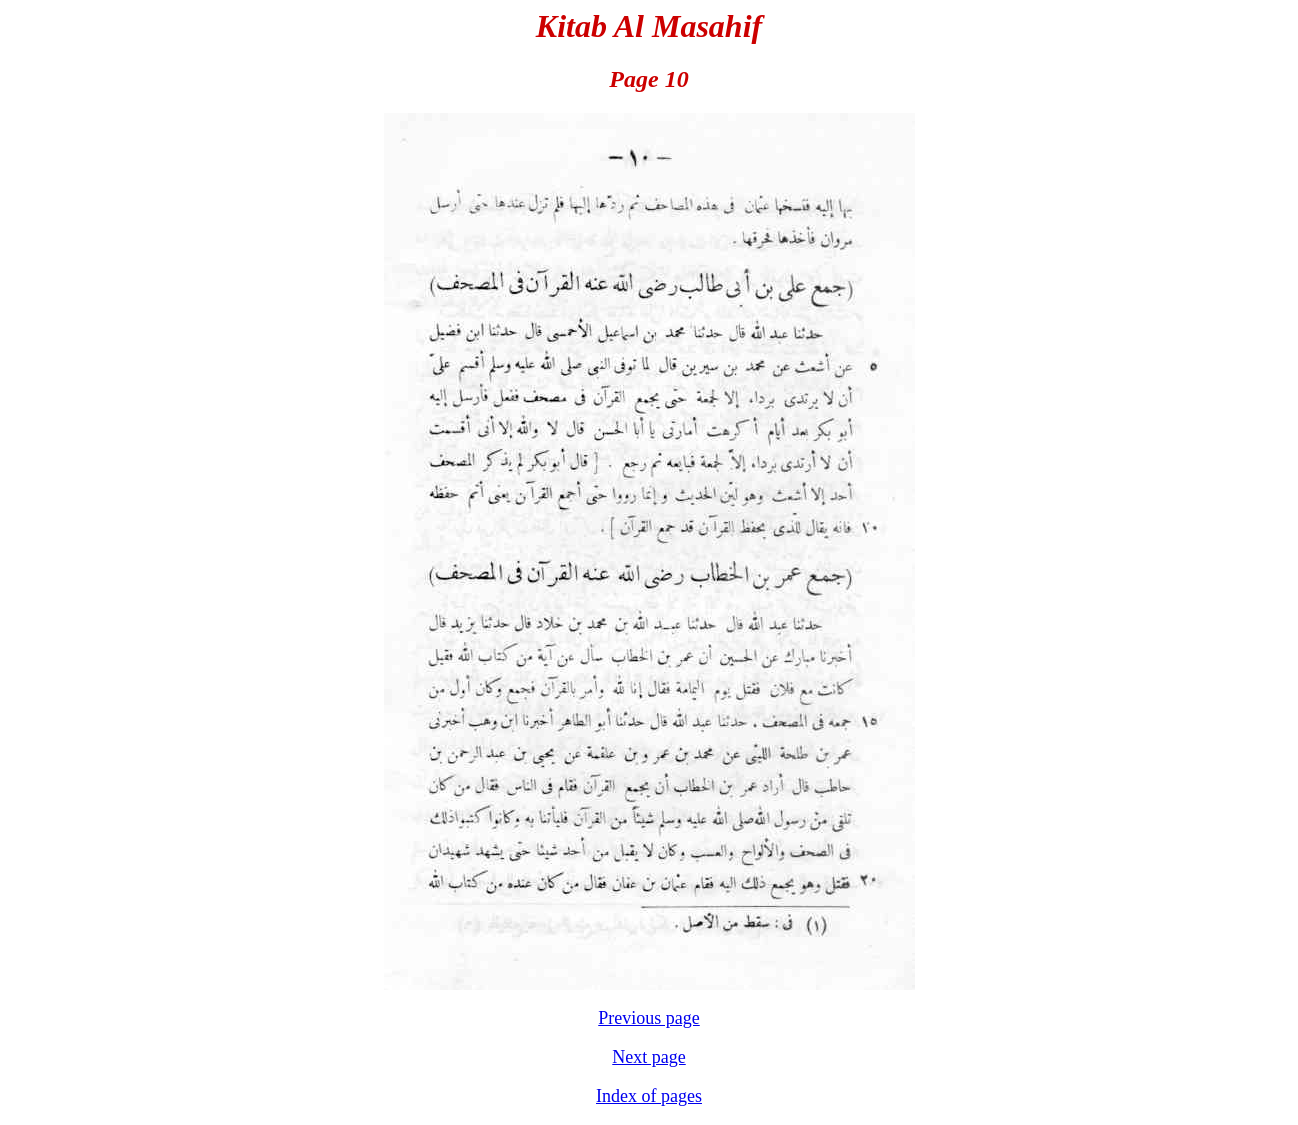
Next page (648, 1057)
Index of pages (649, 1096)
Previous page (648, 1018)
